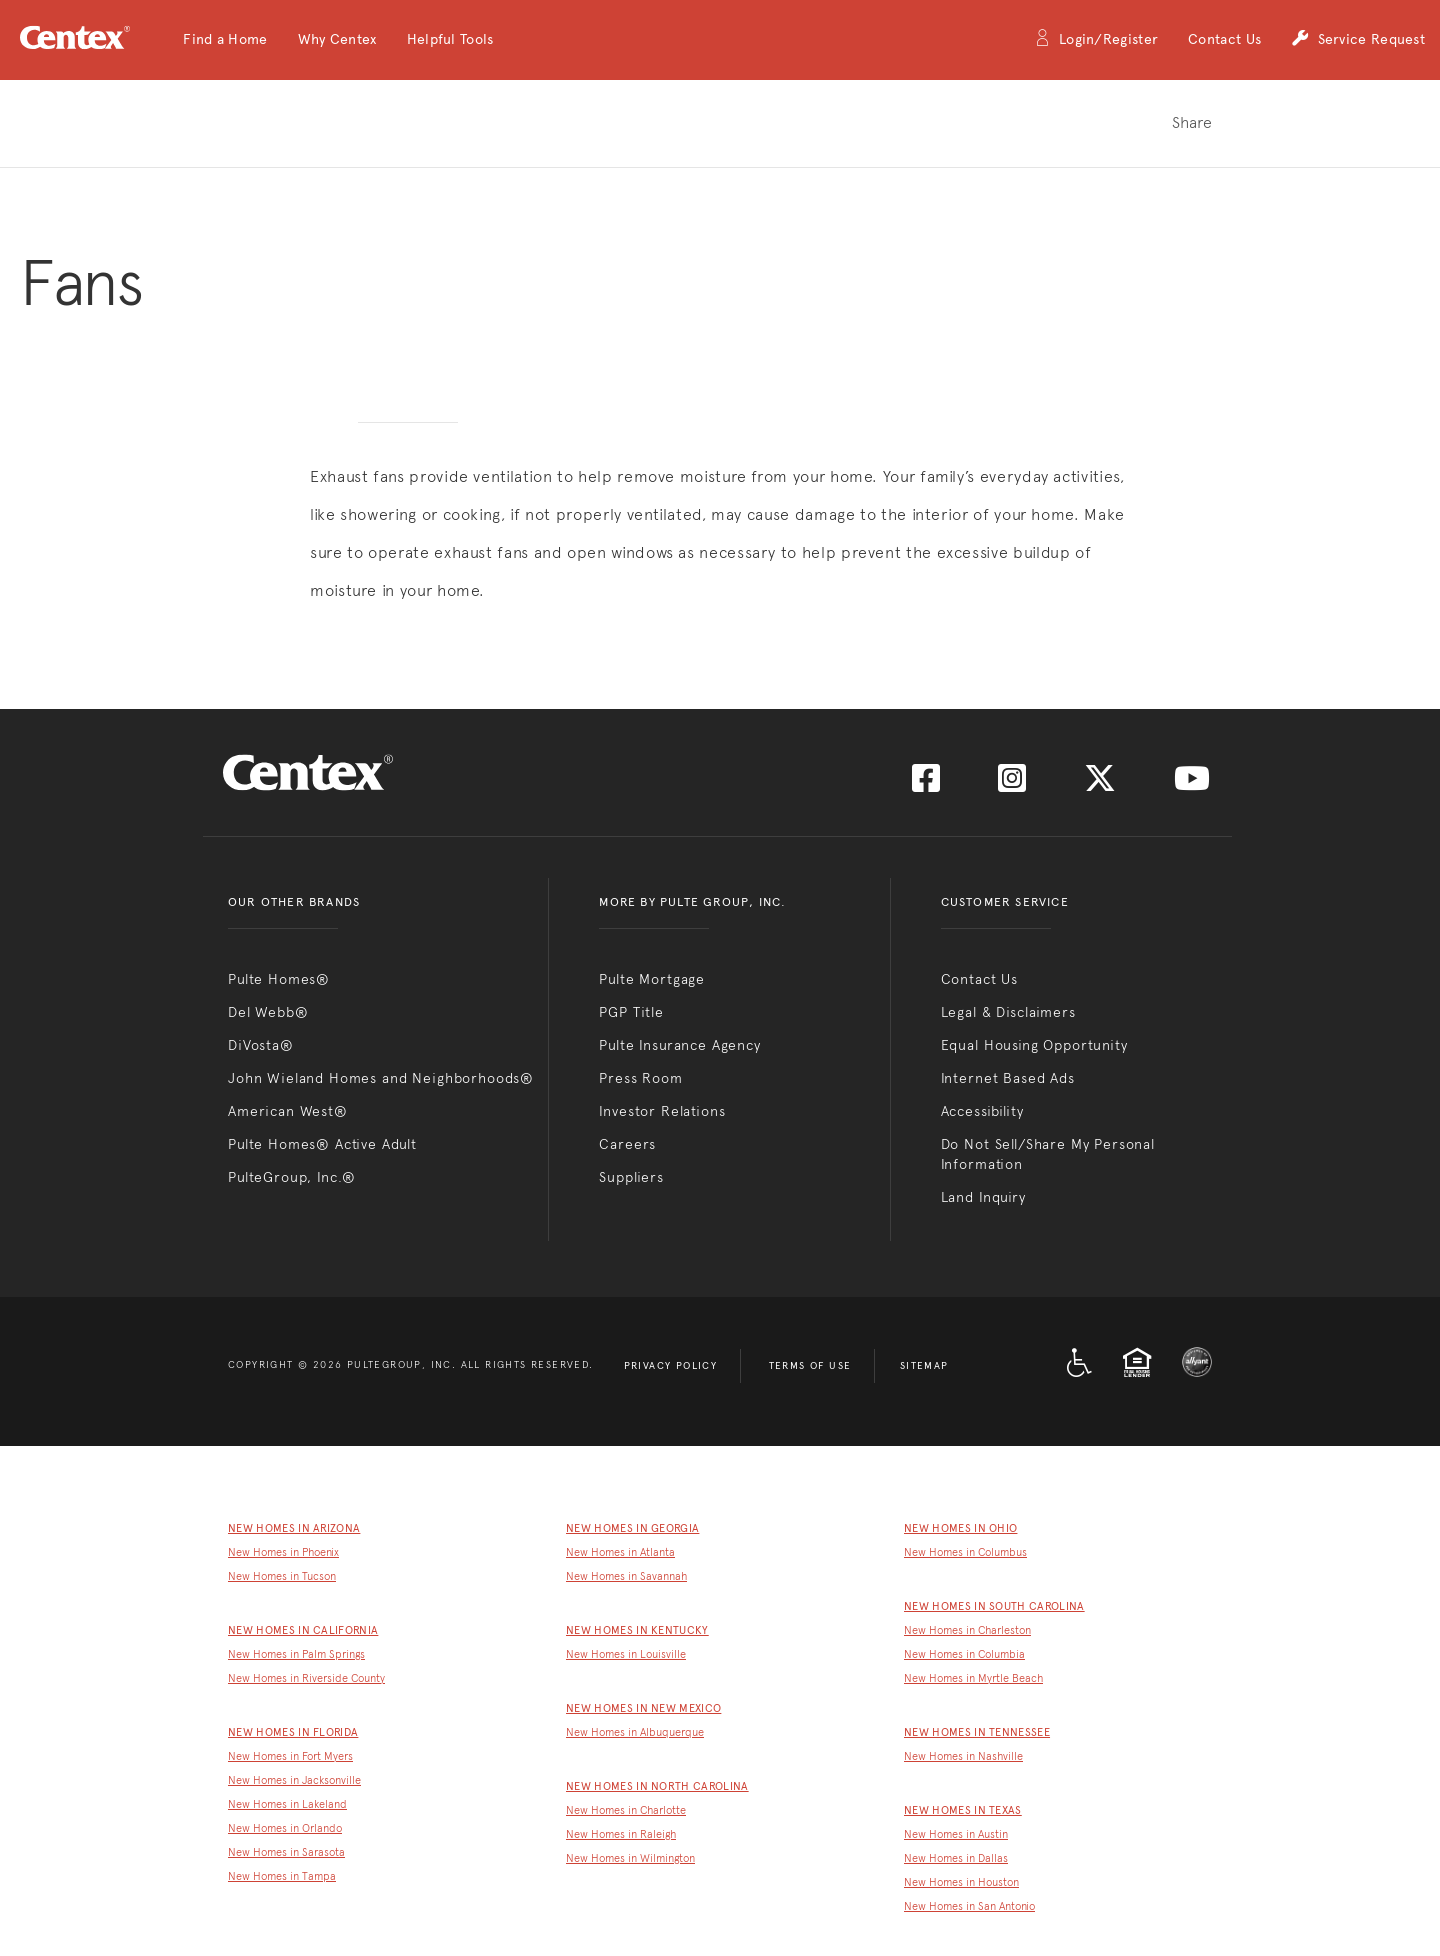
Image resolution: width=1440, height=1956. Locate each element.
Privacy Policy (671, 1366)
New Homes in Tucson (282, 1576)
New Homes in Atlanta (620, 1552)
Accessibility (982, 1111)
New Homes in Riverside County (306, 1678)
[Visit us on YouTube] (1192, 784)
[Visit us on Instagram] (1012, 784)
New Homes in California (303, 1630)
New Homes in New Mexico (643, 1708)
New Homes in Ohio (960, 1528)
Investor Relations (662, 1111)
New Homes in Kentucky (637, 1630)
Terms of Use (810, 1366)
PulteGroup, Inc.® (292, 1177)
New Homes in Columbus (965, 1552)
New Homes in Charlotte (626, 1810)
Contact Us (1224, 39)
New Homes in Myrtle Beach (973, 1678)
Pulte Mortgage (652, 979)
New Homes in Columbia (964, 1654)
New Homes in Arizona (294, 1528)
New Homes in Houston (961, 1882)
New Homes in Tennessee (977, 1732)
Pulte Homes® (279, 979)
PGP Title (631, 1012)
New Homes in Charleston (967, 1630)
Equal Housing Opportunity (1034, 1045)
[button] (225, 40)
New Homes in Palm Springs (296, 1654)
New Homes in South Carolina (994, 1606)
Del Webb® (268, 1012)
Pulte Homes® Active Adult (322, 1144)
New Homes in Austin (956, 1834)
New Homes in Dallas (956, 1858)
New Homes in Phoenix (283, 1552)
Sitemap (924, 1366)
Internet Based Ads (1008, 1078)
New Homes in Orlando (285, 1828)
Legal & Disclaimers (1008, 1012)
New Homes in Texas (963, 1810)
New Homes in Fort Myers (290, 1756)
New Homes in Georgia (632, 1528)
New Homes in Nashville (963, 1756)
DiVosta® (261, 1045)
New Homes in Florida (293, 1732)
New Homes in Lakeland (287, 1804)
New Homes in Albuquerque (635, 1732)
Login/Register (1096, 40)
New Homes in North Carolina (657, 1786)
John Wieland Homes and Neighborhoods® (381, 1078)
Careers (627, 1144)
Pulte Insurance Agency (679, 1045)
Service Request (1358, 40)
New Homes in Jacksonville (294, 1780)
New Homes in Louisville (626, 1654)
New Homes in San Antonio (969, 1906)
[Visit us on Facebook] (926, 784)
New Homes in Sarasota (286, 1852)
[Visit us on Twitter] (1100, 784)
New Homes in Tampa (282, 1876)
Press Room (640, 1078)
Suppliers (631, 1177)
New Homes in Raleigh (621, 1834)
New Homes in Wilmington (630, 1858)
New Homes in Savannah (626, 1576)
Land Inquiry (983, 1197)
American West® (288, 1111)
